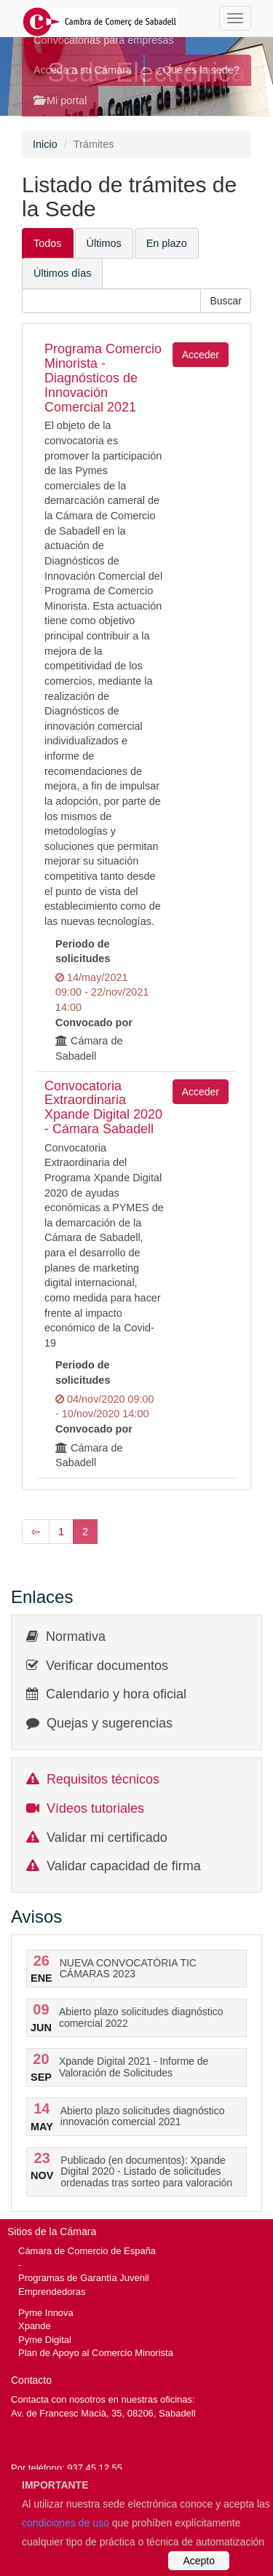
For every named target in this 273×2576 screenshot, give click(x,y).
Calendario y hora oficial (116, 1694)
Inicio (45, 144)
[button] (225, 300)
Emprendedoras (51, 2291)
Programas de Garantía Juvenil (83, 2277)
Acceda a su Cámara (82, 70)
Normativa (76, 1636)
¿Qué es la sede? (198, 70)
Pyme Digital (44, 2339)
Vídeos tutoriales (95, 1808)
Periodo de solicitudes (82, 951)
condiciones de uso (65, 2523)
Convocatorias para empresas (103, 40)
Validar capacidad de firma (124, 1866)
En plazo (166, 243)
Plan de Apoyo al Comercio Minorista (95, 2352)
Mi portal (60, 100)
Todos (47, 243)
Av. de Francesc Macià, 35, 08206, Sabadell (103, 2413)
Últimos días (62, 273)
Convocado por (93, 1022)
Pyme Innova (46, 2312)
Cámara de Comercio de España (87, 2250)
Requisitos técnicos (103, 1779)
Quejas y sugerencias (110, 1723)
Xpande (34, 2325)
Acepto (199, 2561)
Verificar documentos (107, 1665)
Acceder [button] (200, 355)
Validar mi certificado (107, 1837)
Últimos (104, 243)
